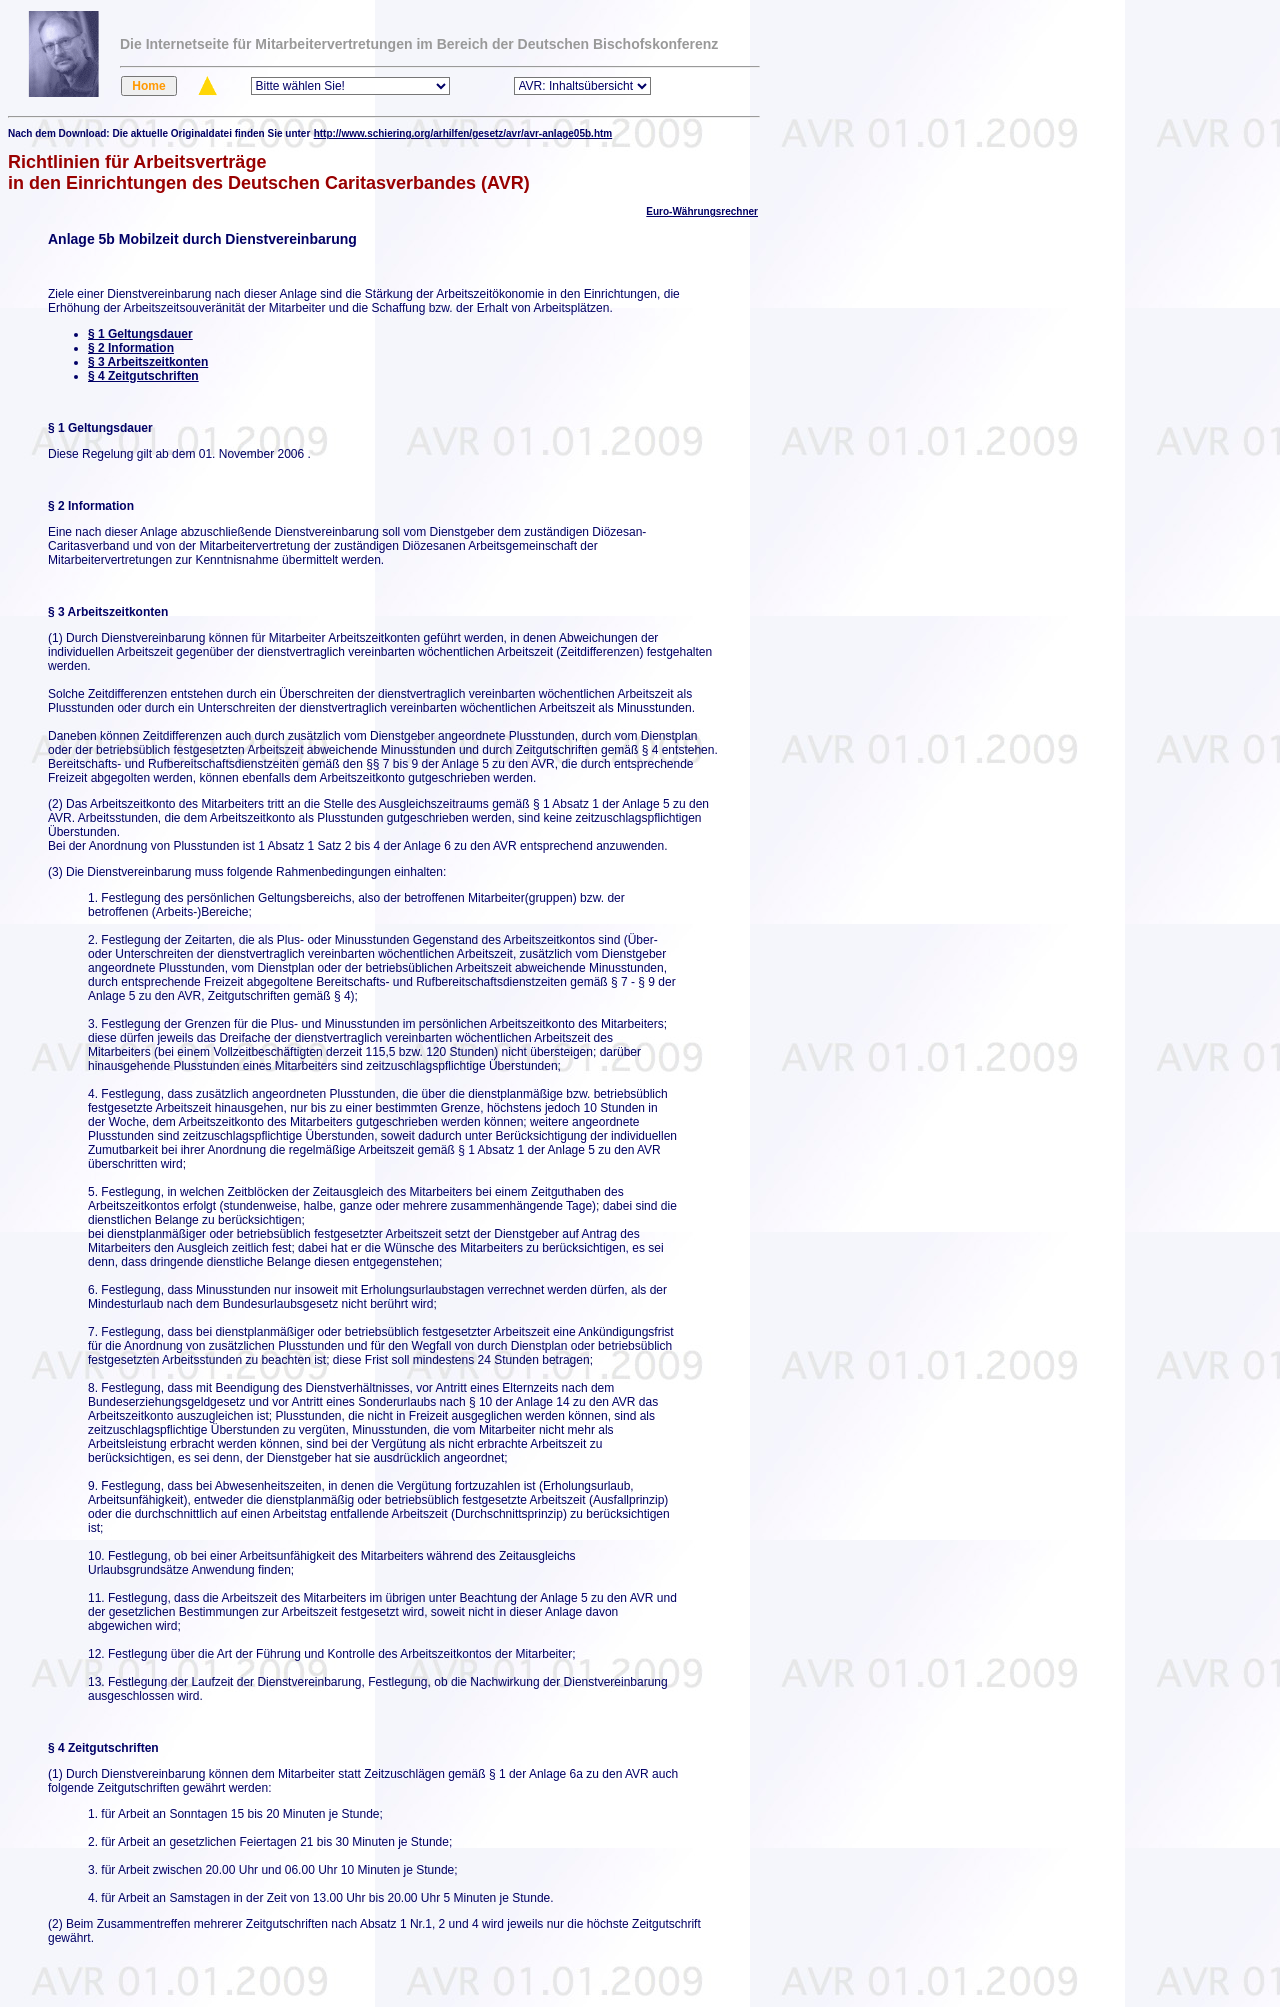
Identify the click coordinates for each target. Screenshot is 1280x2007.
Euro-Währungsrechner (702, 211)
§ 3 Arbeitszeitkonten (148, 362)
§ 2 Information (131, 348)
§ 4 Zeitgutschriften (143, 376)
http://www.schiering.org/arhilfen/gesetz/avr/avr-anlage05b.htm (463, 133)
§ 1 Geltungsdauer (140, 334)
